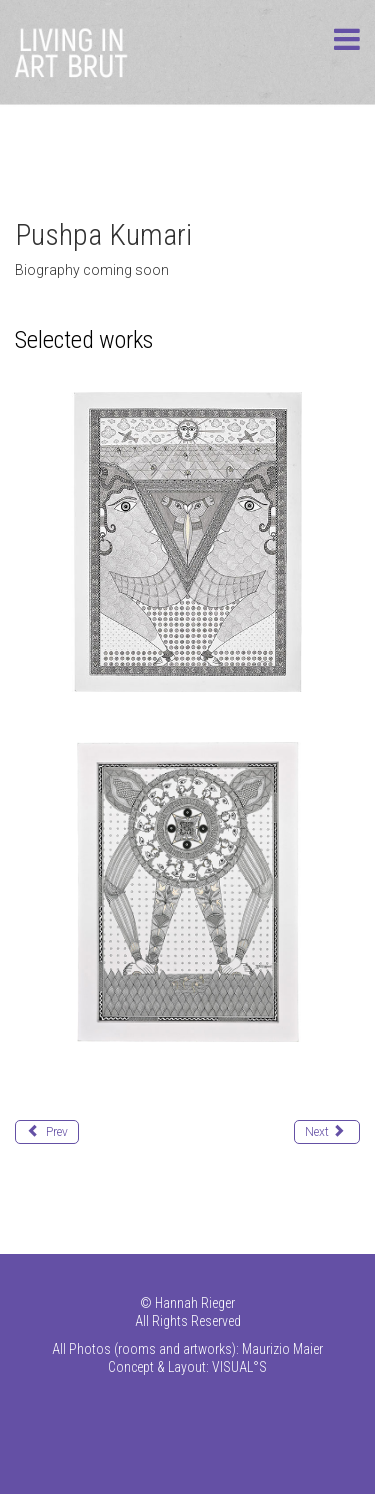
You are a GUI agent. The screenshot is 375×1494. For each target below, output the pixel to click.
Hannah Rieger (195, 1303)
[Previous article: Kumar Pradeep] (47, 1132)
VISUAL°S (239, 1367)
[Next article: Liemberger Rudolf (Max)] (327, 1132)
